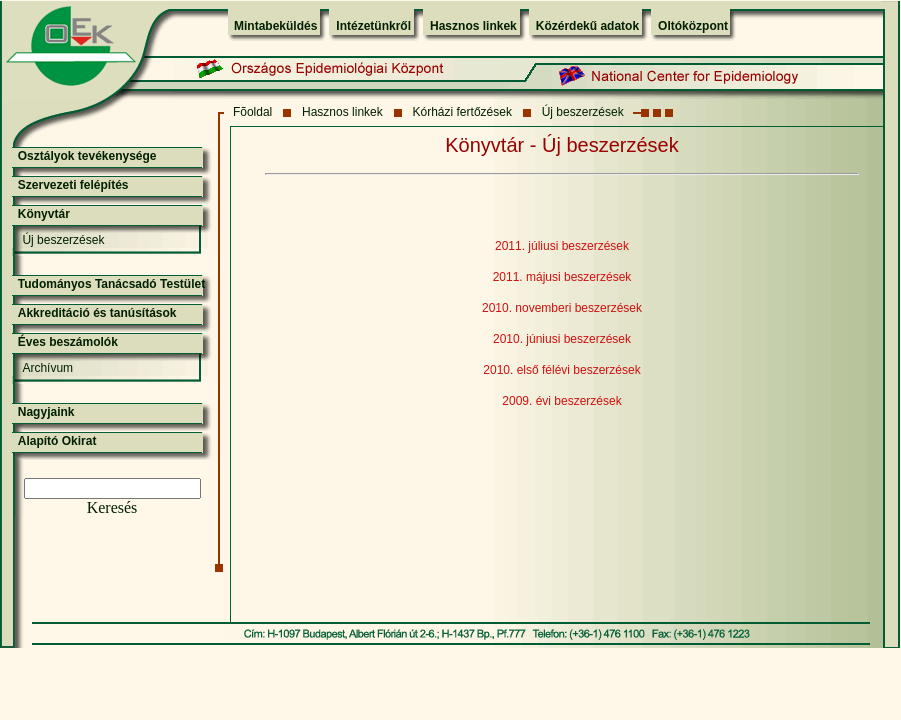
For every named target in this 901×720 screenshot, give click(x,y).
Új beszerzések (583, 112)
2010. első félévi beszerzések (561, 370)
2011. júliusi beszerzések (562, 246)
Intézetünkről (373, 26)
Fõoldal (252, 112)
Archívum (47, 368)
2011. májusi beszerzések (562, 277)
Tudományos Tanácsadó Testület (111, 284)
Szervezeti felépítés (73, 185)
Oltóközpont (693, 26)
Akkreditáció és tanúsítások (97, 313)
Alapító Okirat (57, 441)
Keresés (112, 507)
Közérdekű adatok (587, 26)
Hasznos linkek (473, 26)
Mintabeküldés (275, 26)
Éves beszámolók (68, 342)
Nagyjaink (46, 412)
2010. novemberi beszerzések (562, 308)
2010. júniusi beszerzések (562, 339)
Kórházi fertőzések (462, 112)
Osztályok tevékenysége (87, 156)
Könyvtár (44, 214)
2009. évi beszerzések (561, 401)
